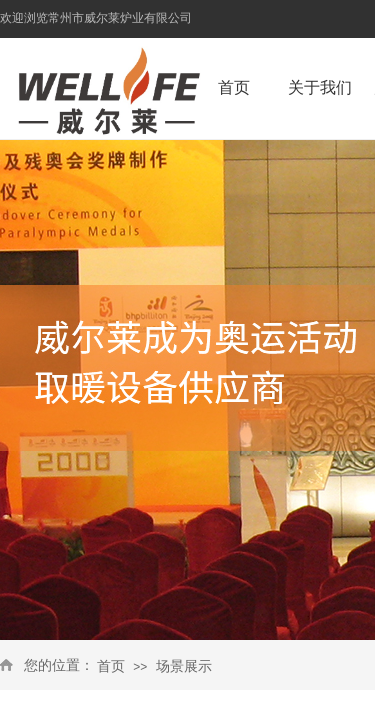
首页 (111, 666)
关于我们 (320, 87)
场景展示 (184, 666)
